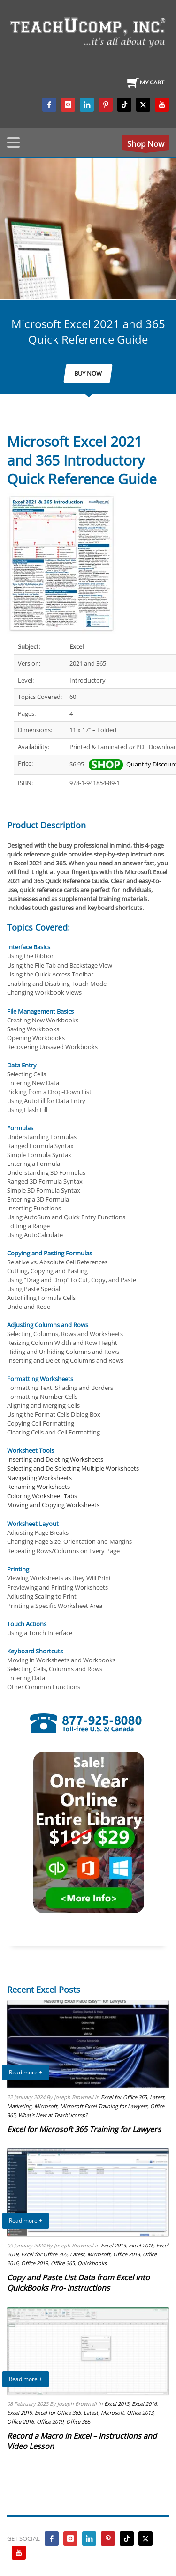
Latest (157, 2097)
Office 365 (63, 2263)
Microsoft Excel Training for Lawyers (103, 2106)
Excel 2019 (19, 2412)
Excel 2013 (113, 2245)
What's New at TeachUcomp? (53, 2114)
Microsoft (45, 2106)
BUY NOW (88, 373)
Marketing (19, 2106)
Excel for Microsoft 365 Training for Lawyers (84, 2129)
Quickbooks (92, 2263)
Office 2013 (126, 2254)
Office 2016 (20, 2421)
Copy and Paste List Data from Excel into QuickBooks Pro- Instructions (78, 2282)
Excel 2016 (141, 2245)
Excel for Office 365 (124, 2097)
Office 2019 (34, 2263)
